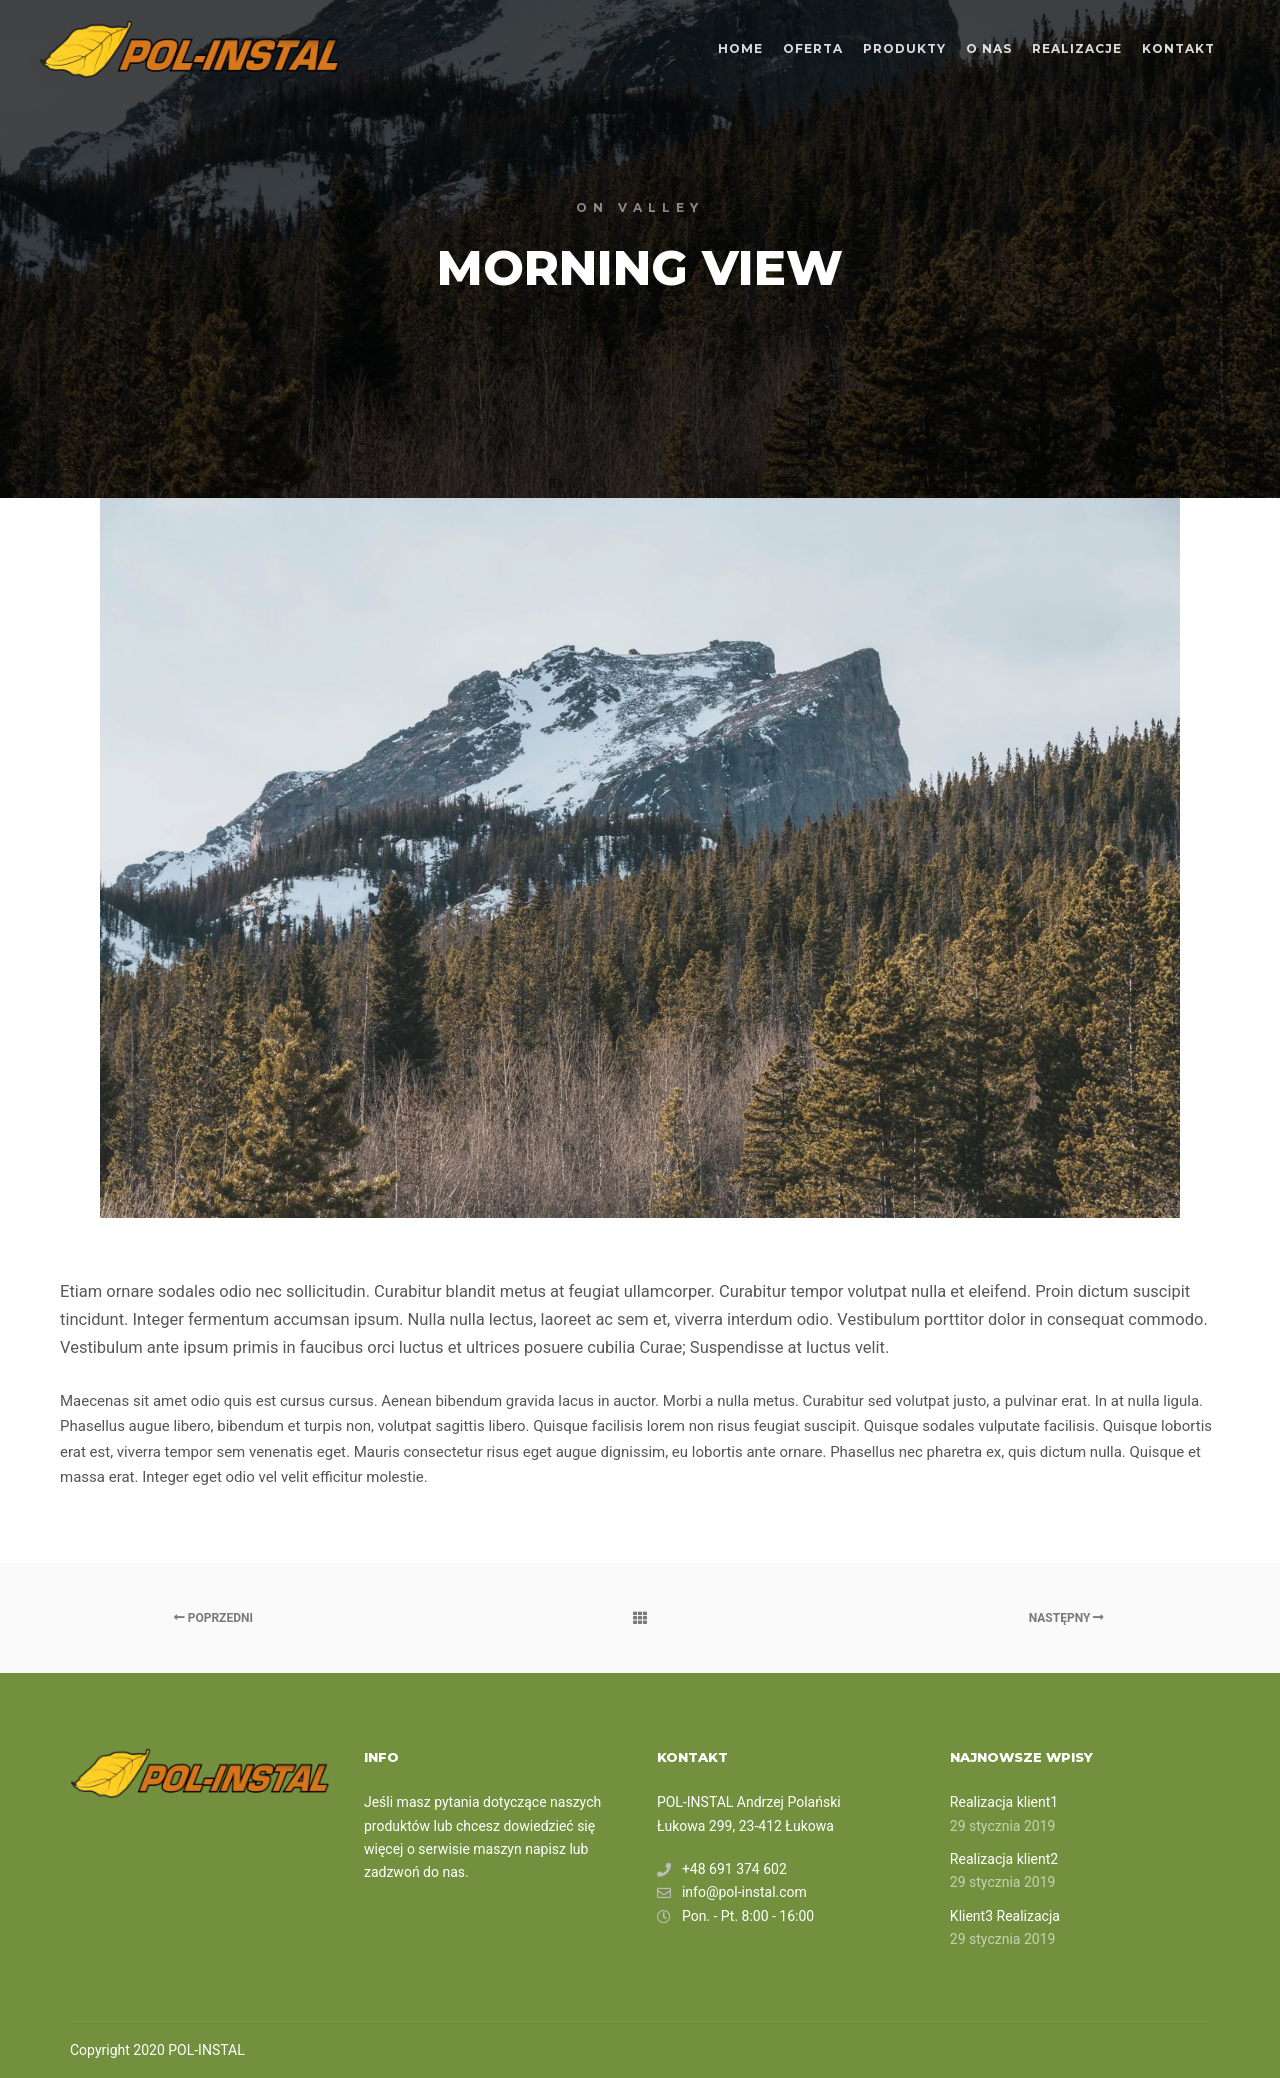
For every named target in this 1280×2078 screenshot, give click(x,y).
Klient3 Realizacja (1005, 1916)
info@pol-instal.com (732, 1892)
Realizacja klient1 (1004, 1802)
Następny (1067, 1618)
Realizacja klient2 (1004, 1859)
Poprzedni (213, 1618)
